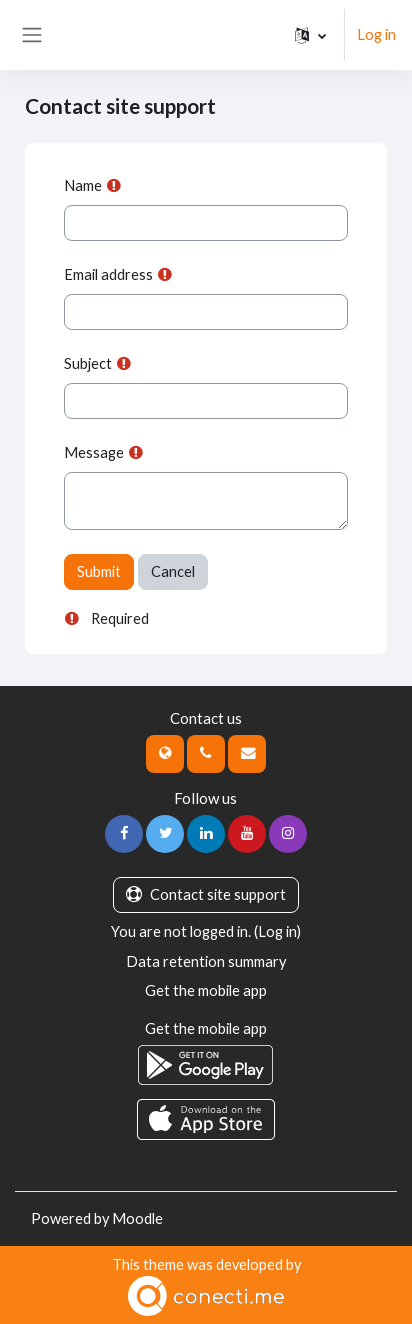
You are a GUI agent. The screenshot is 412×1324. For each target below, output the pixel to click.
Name (83, 185)
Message (94, 452)
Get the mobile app (206, 990)
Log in (376, 34)
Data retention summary (206, 961)
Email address (108, 274)
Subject (88, 363)
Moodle (137, 1218)
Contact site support (206, 894)
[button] (310, 35)
